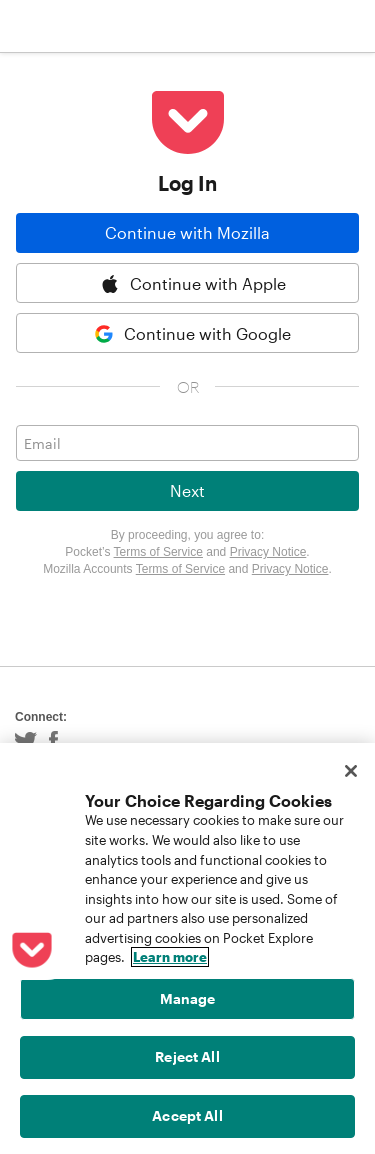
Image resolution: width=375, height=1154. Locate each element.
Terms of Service (158, 552)
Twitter (26, 741)
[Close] (351, 771)
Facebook (53, 741)
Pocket (90, 26)
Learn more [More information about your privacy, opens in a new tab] (170, 957)
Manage (188, 998)
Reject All (187, 1056)
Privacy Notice (268, 552)
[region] (187, 948)
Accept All (187, 1115)
